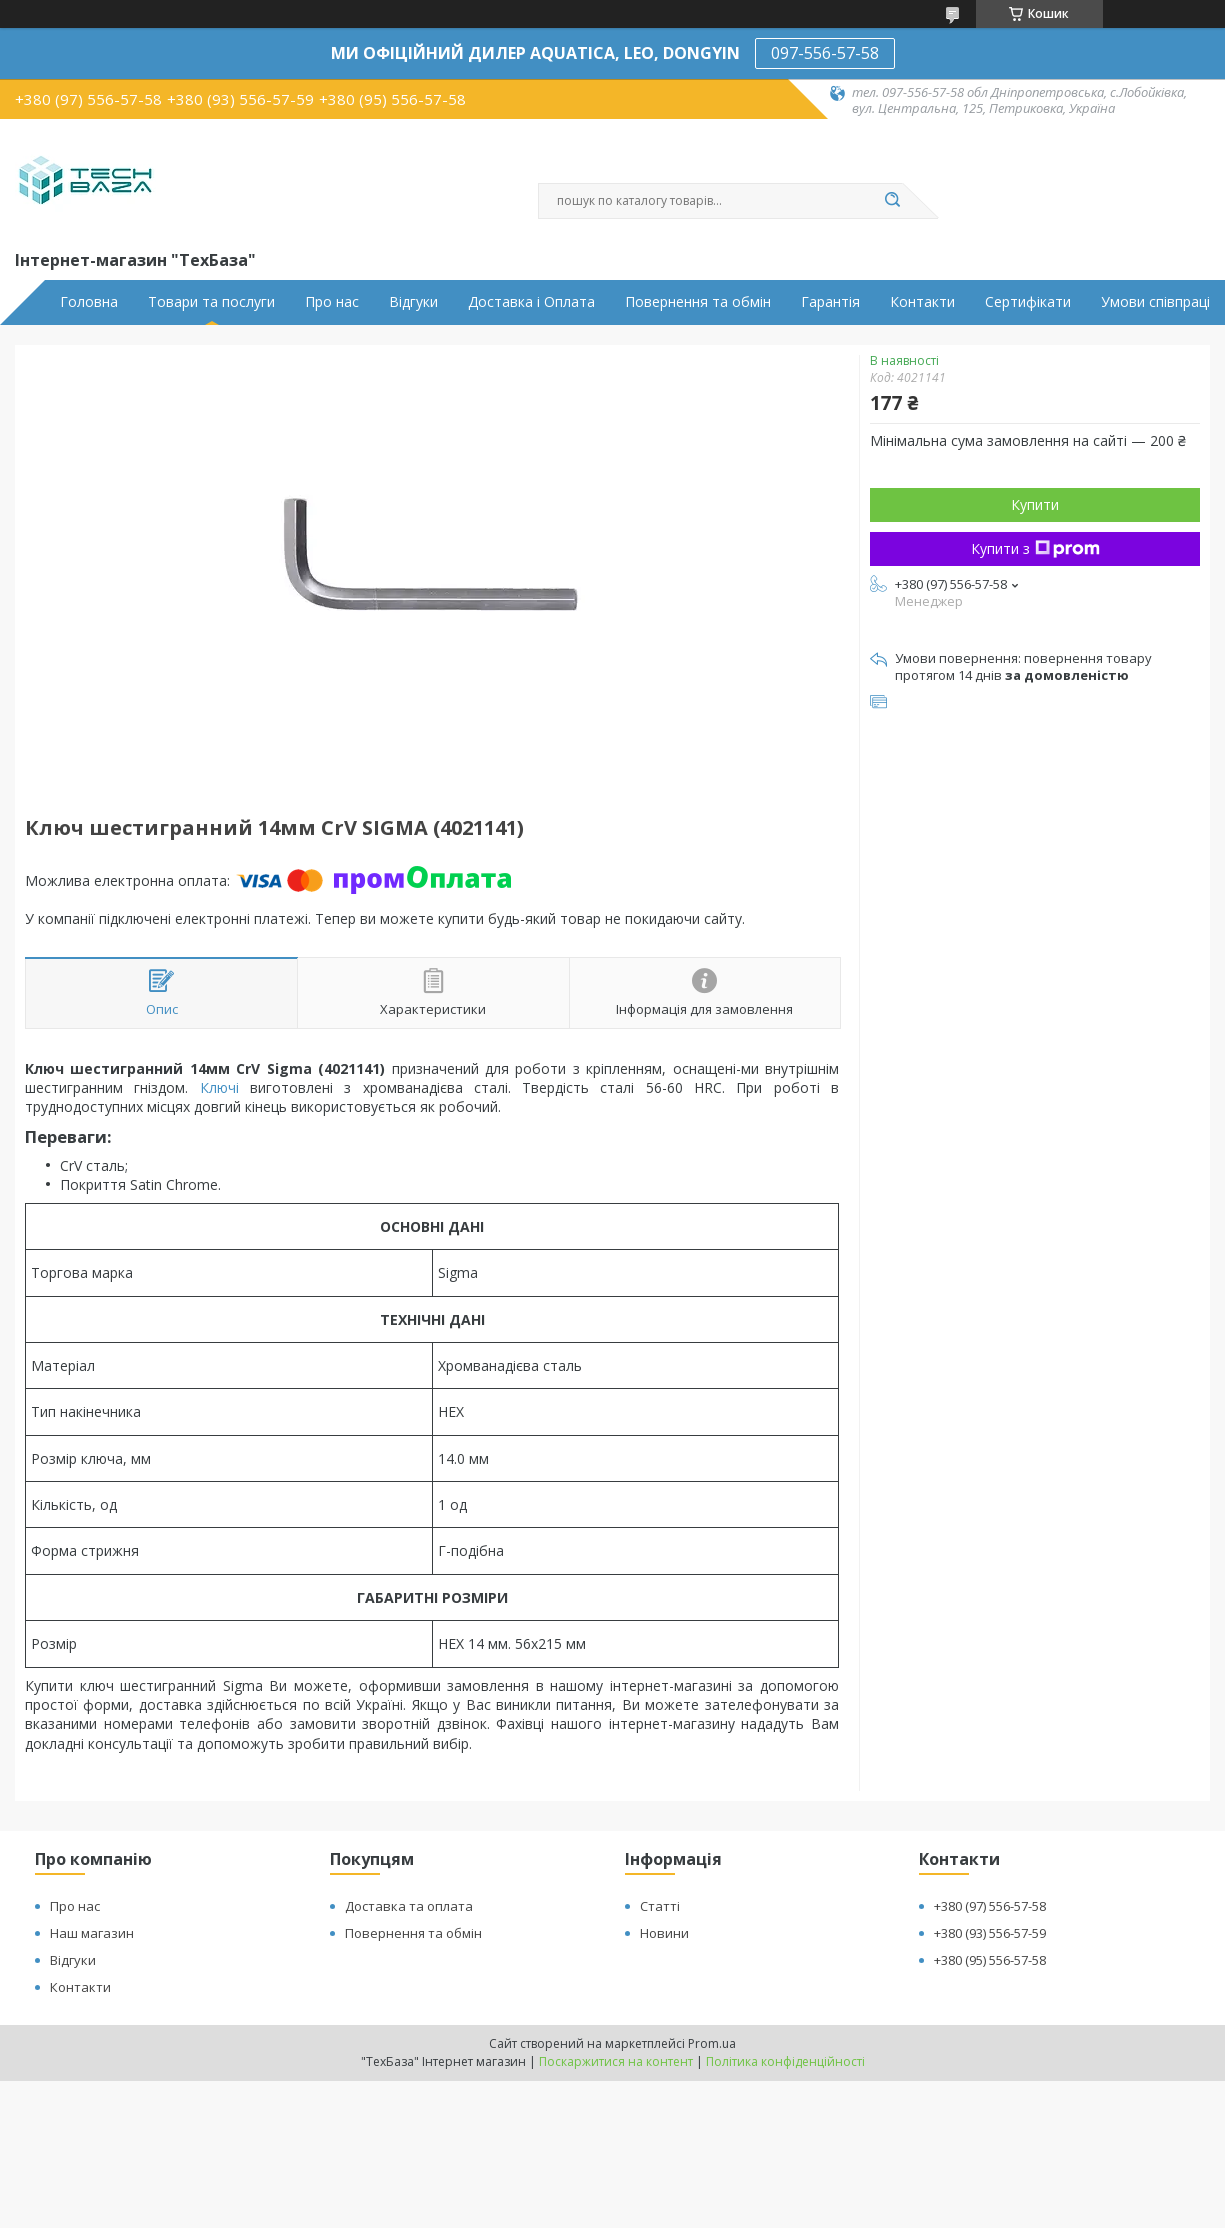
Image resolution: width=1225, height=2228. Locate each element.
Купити (1035, 504)
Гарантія (830, 302)
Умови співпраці (1155, 302)
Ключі (219, 1087)
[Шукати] (893, 201)
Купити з (1035, 548)
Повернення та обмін (698, 302)
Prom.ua (712, 2043)
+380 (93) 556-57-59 (990, 1933)
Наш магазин (92, 1933)
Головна (89, 302)
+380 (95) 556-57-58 (990, 1960)
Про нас (332, 302)
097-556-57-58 (825, 53)
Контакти (922, 302)
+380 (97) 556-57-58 (990, 1906)
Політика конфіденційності (785, 2061)
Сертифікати (1028, 302)
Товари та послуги (211, 302)
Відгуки (413, 302)
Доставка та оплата (409, 1906)
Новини (664, 1933)
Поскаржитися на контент (616, 2061)
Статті (660, 1906)
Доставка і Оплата (531, 302)
